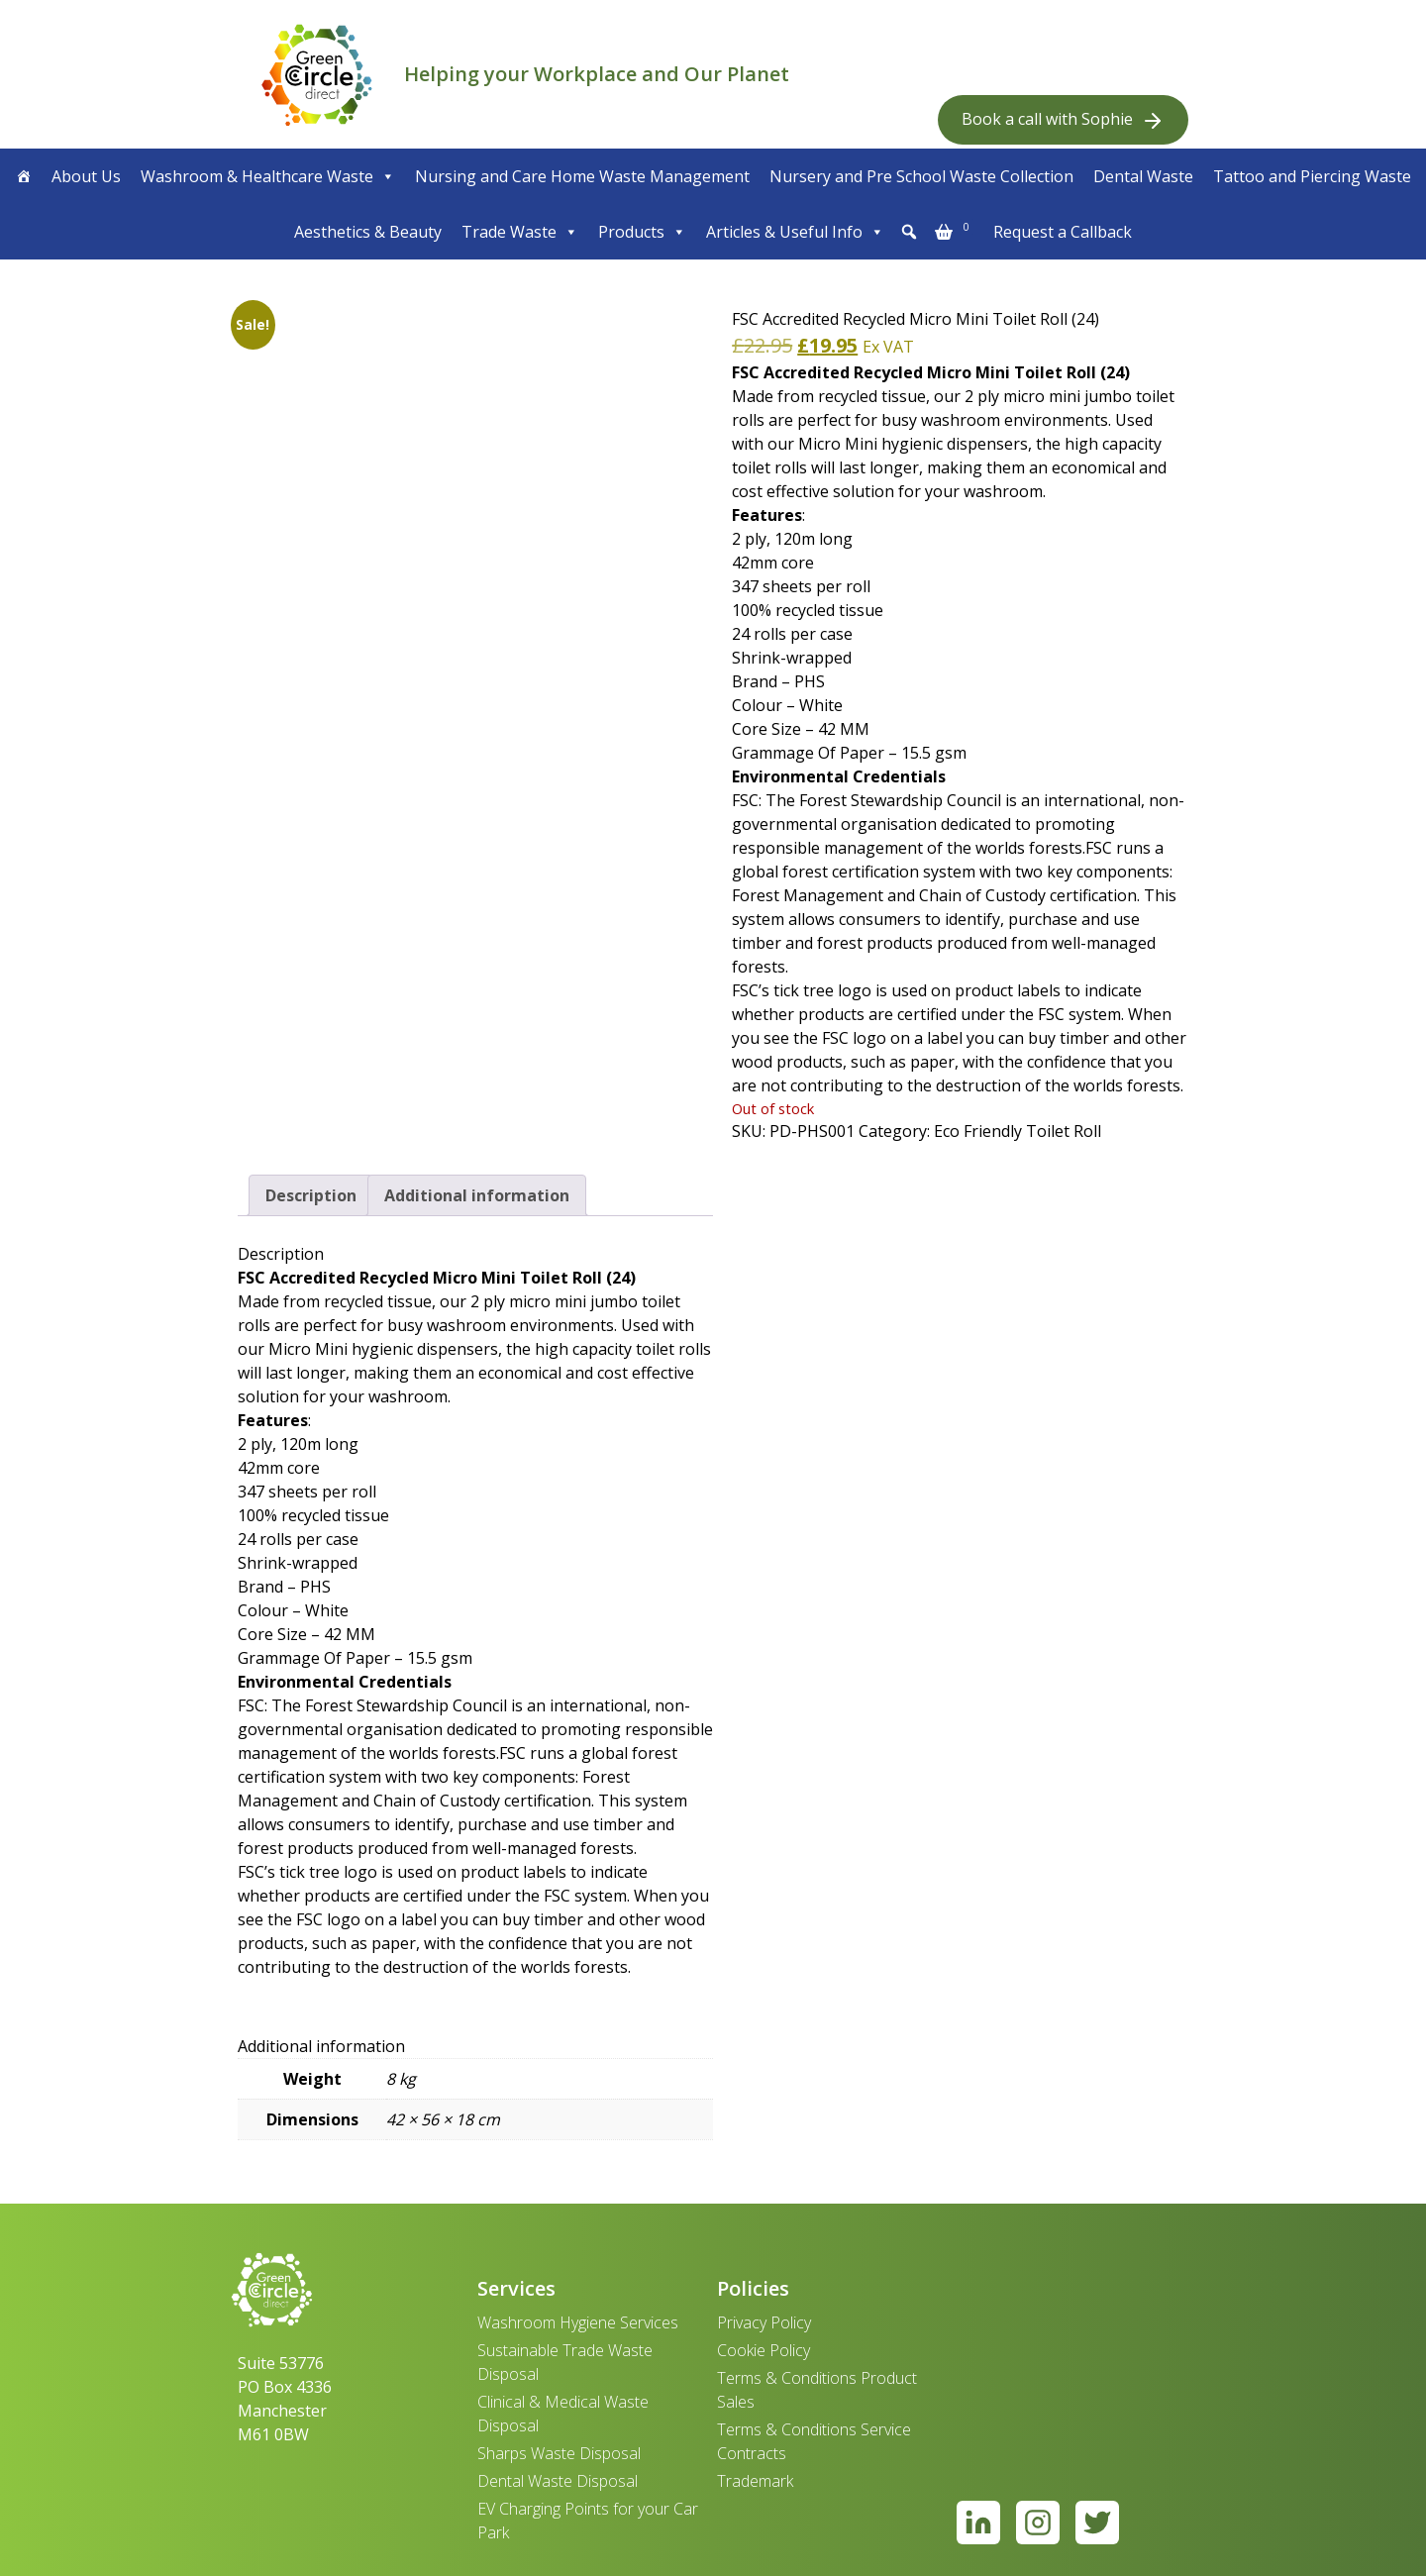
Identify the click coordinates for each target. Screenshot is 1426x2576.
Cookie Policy (763, 2350)
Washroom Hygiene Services (577, 2322)
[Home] (24, 176)
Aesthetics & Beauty (368, 232)
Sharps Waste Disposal (559, 2453)
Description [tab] (310, 1195)
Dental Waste (1143, 176)
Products (642, 231)
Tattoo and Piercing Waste (1312, 176)
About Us (86, 176)
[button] (909, 232)
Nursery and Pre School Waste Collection (921, 176)
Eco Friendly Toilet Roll (1017, 1131)
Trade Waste (519, 231)
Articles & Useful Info (795, 231)
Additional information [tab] (476, 1195)
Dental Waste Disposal (557, 2481)
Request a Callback (1062, 232)
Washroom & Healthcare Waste (268, 176)
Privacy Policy (764, 2322)
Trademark (755, 2481)
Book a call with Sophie (1063, 120)
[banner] (317, 74)
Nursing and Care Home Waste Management (582, 176)
